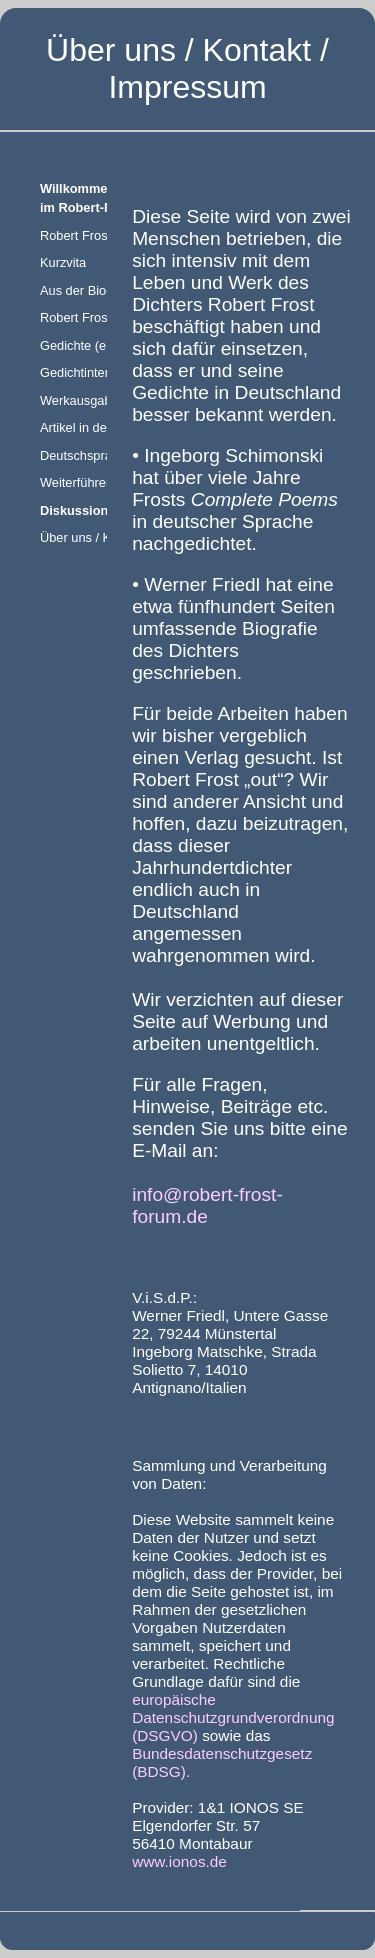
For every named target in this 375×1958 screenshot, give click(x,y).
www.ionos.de (179, 1861)
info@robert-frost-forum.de (207, 1205)
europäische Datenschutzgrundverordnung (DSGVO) (233, 1717)
